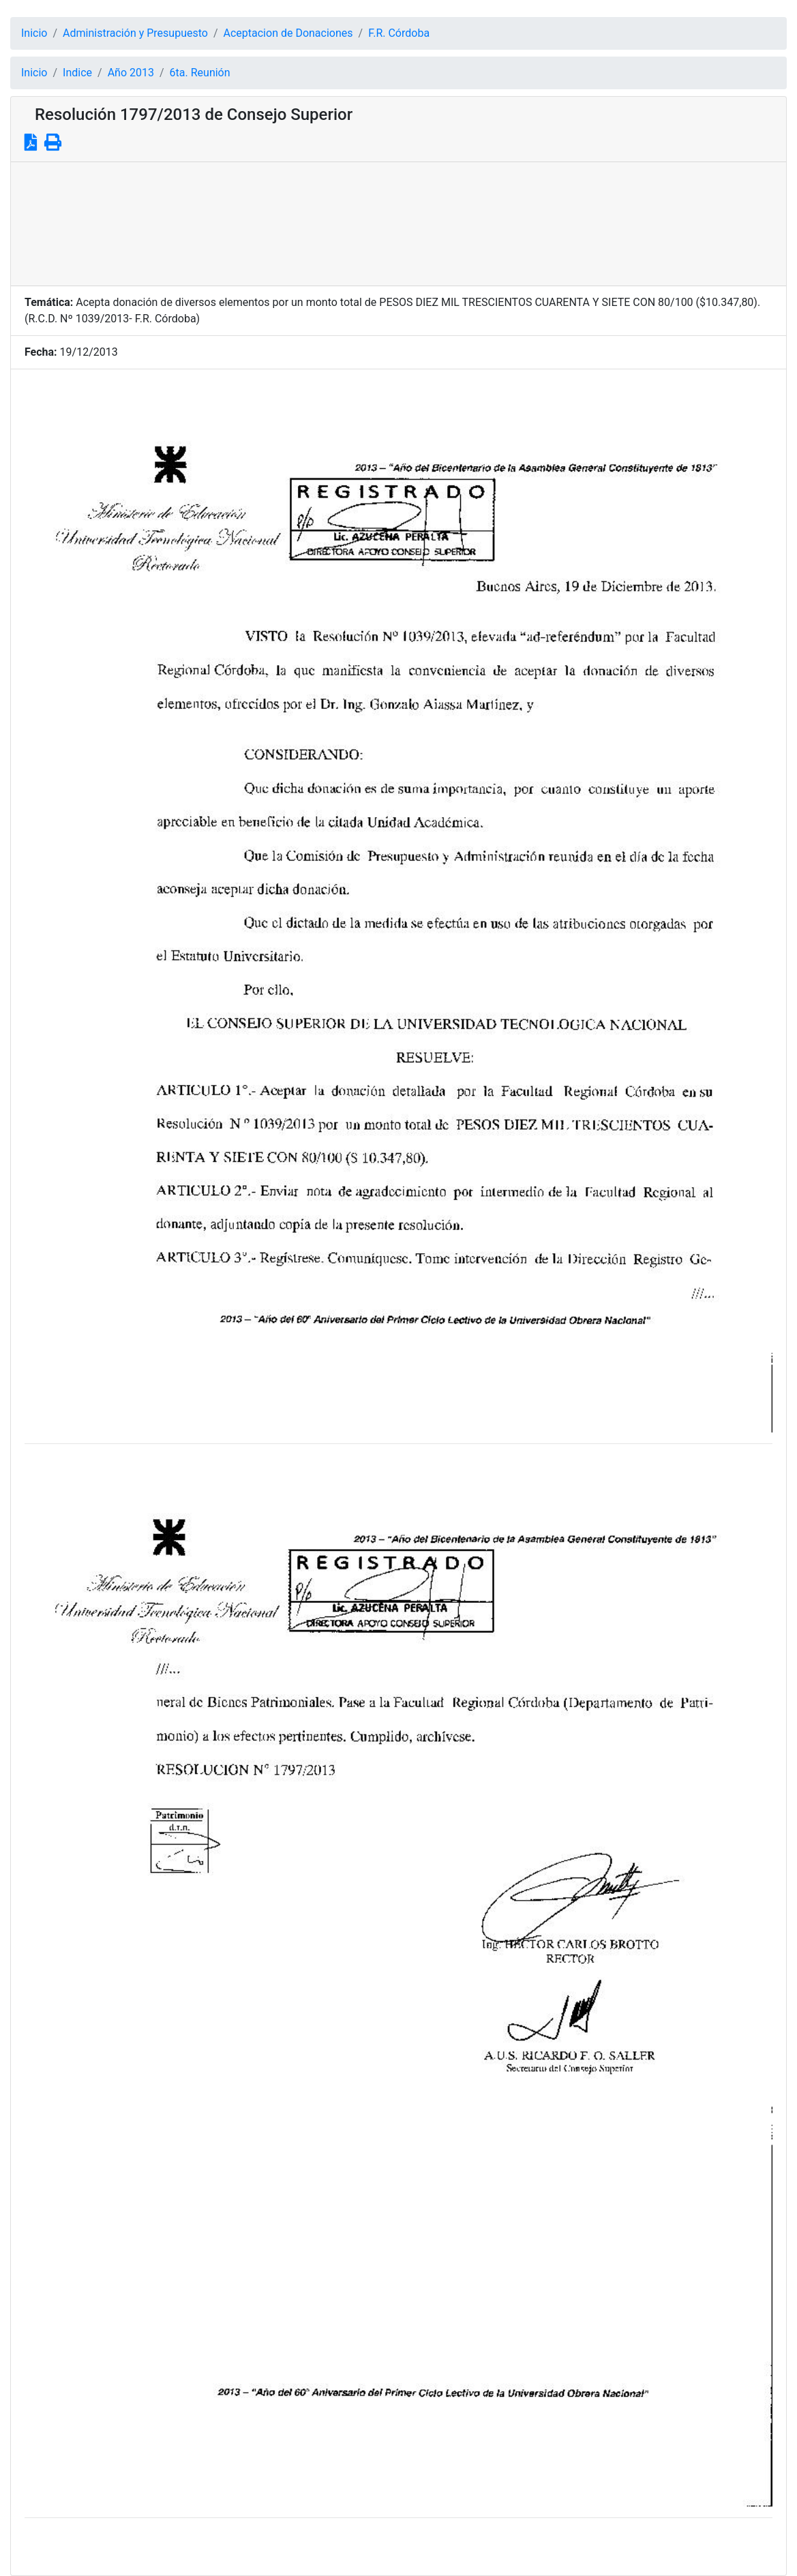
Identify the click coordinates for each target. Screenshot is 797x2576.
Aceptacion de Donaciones (288, 33)
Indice (77, 72)
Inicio (34, 33)
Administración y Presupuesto (135, 33)
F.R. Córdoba (399, 33)
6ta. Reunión (200, 72)
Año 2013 (131, 72)
